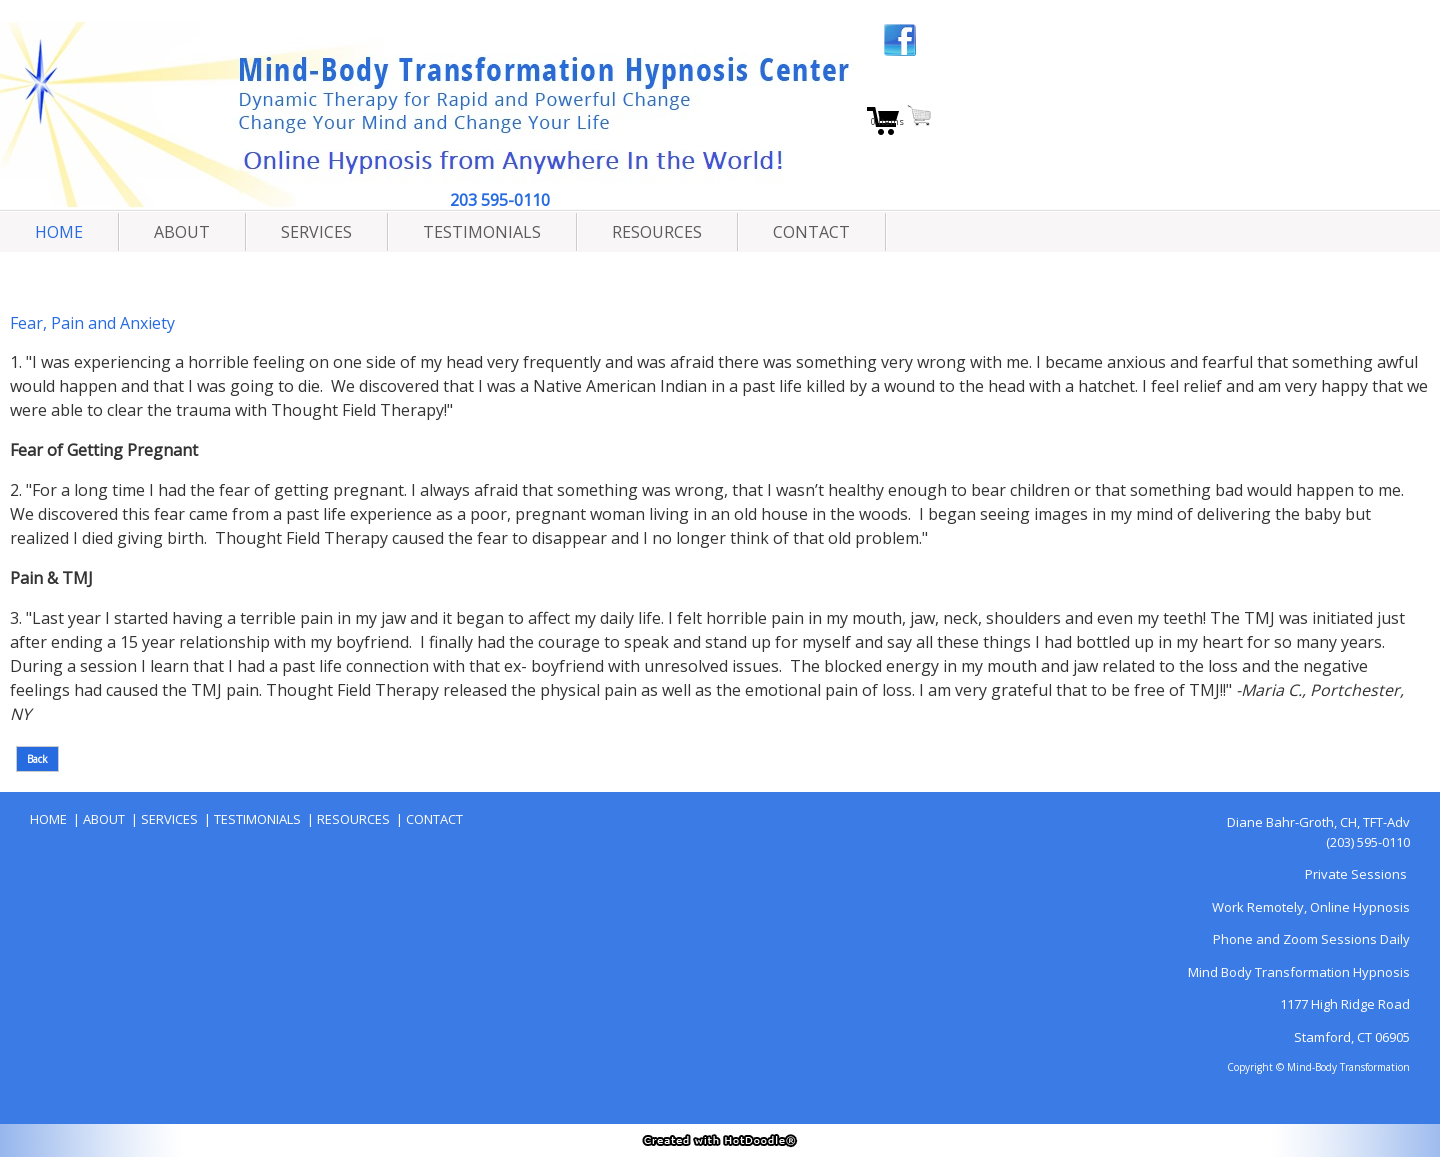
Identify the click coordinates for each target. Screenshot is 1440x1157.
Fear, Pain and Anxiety (92, 323)
